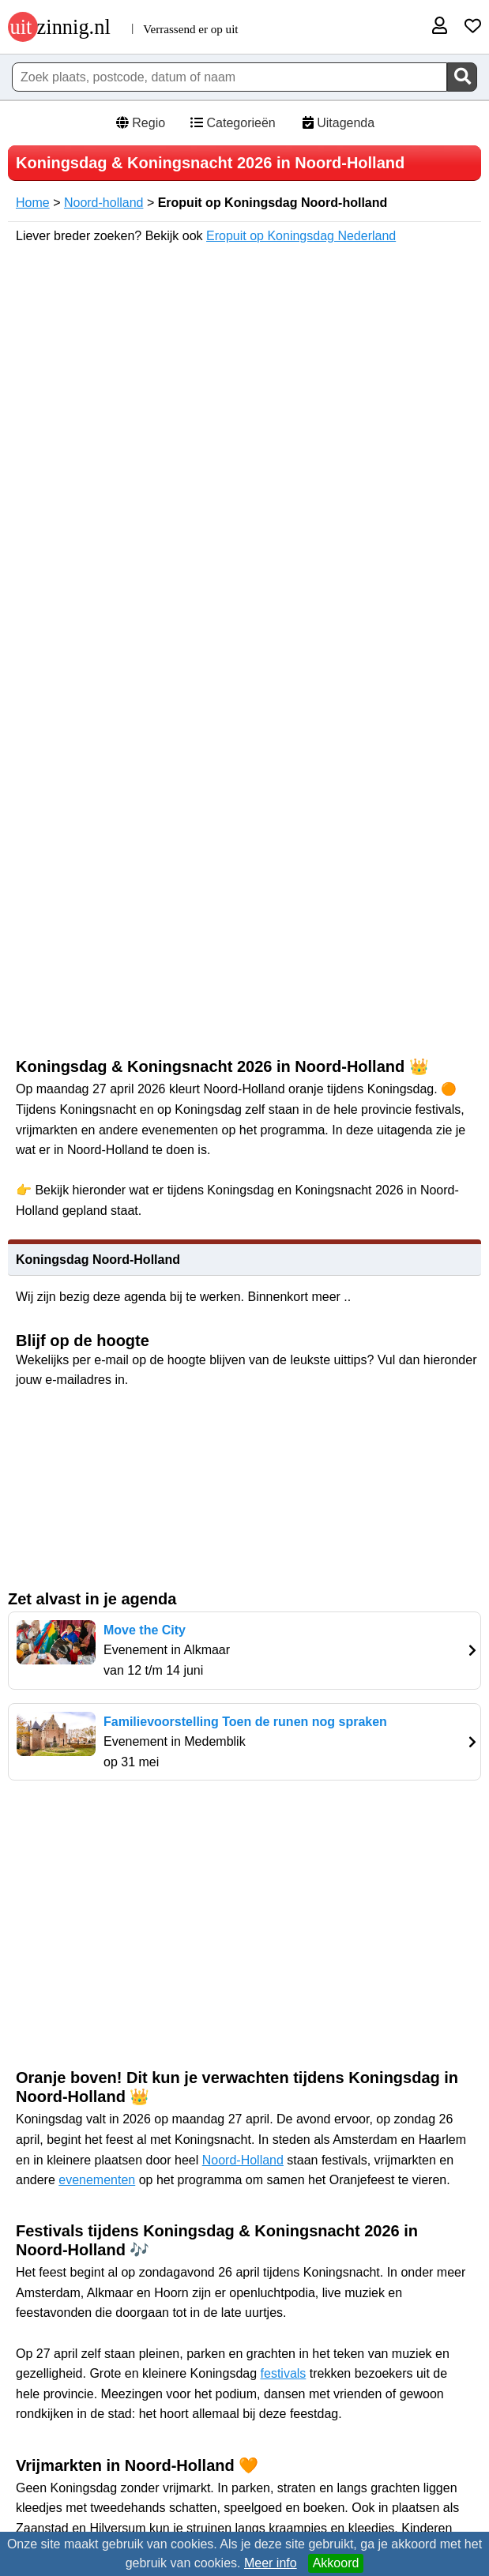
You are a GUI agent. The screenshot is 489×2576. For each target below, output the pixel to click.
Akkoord (336, 2563)
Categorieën (232, 123)
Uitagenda (336, 123)
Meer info (270, 2563)
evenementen (96, 2180)
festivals (284, 2373)
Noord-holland (104, 202)
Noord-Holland (243, 2160)
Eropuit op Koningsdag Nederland (301, 236)
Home (33, 202)
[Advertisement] (248, 1922)
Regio (140, 123)
